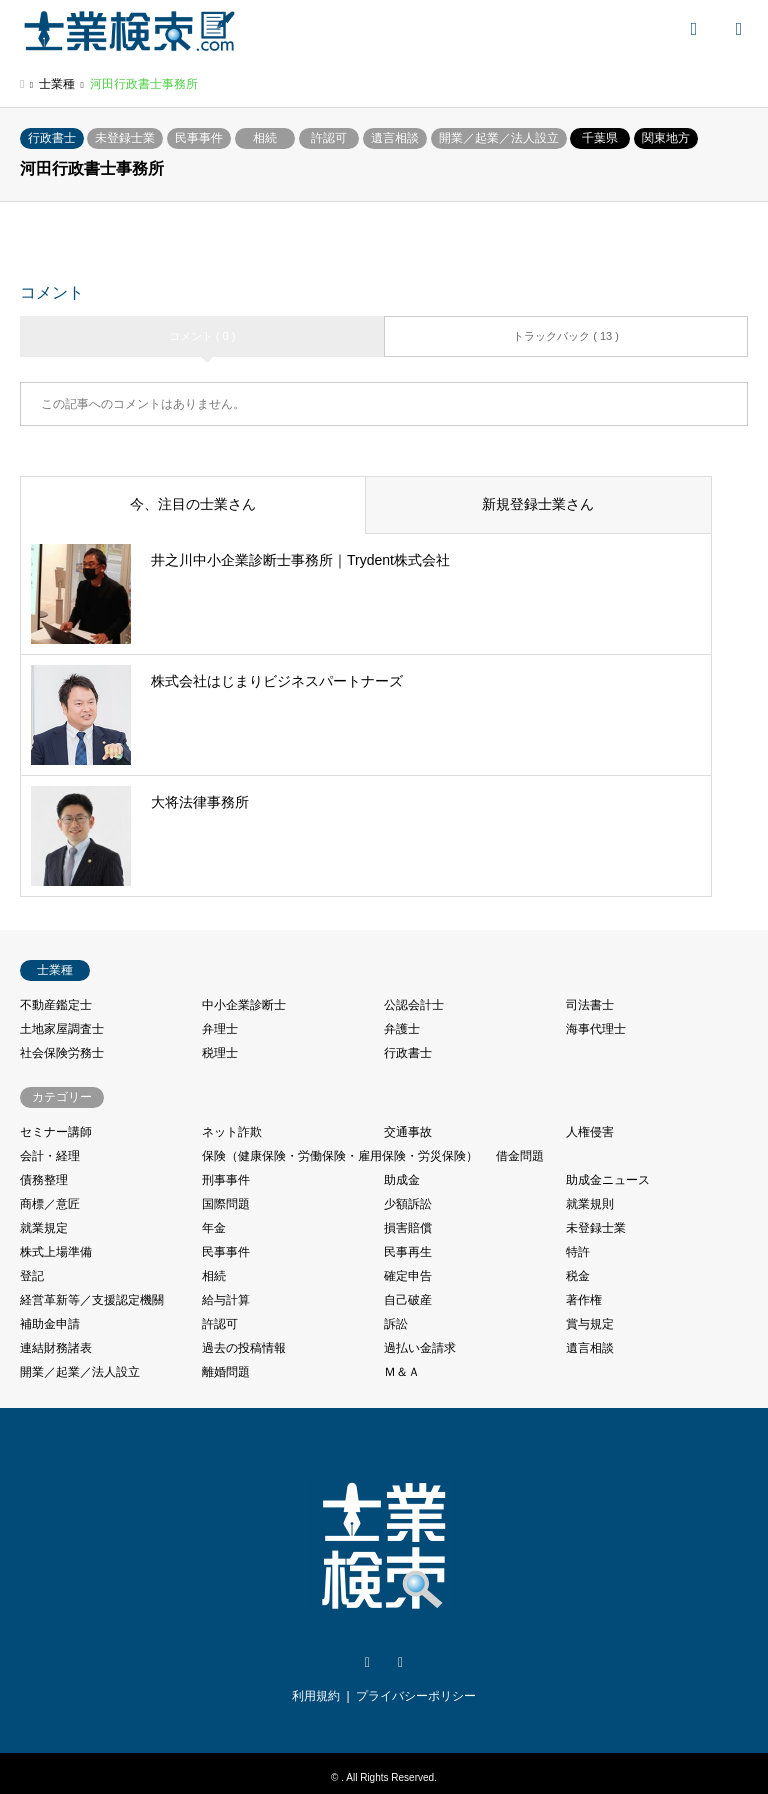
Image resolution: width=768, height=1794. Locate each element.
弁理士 (220, 1029)
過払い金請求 (420, 1348)
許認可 (329, 138)
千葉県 (600, 138)
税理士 (220, 1053)
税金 (578, 1276)
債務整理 (44, 1180)
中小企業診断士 (244, 1005)
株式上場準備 (56, 1252)
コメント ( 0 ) (202, 336)
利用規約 (316, 1696)
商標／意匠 (50, 1204)
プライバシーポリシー (416, 1696)
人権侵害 (590, 1132)
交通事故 (408, 1132)
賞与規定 (590, 1324)
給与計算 (226, 1300)
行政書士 (52, 138)
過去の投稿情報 (244, 1348)
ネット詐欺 (232, 1132)
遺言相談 (395, 138)
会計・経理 (50, 1156)
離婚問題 (226, 1372)
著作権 (584, 1300)
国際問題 (226, 1204)
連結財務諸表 (56, 1348)
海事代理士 (596, 1029)
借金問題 (520, 1156)
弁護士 (402, 1029)
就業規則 (590, 1204)
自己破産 (408, 1300)
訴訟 (396, 1324)
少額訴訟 (408, 1204)
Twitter (367, 1663)
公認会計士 (414, 1005)
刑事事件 (226, 1180)
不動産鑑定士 (56, 1005)
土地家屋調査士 (62, 1029)
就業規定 (44, 1228)
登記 (32, 1276)
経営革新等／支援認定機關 (92, 1300)
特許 (578, 1252)
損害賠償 (408, 1228)
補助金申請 (50, 1324)
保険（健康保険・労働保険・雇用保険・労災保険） (340, 1156)
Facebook (401, 1663)
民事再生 (408, 1252)
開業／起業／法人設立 (499, 138)
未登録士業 (125, 138)
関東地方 (666, 138)
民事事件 (199, 138)
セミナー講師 (56, 1132)
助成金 (402, 1180)
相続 (265, 138)
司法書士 (590, 1005)
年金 (214, 1228)
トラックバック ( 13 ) (566, 336)
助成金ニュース (608, 1180)
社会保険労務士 (62, 1053)
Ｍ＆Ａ (402, 1372)
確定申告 (408, 1276)
